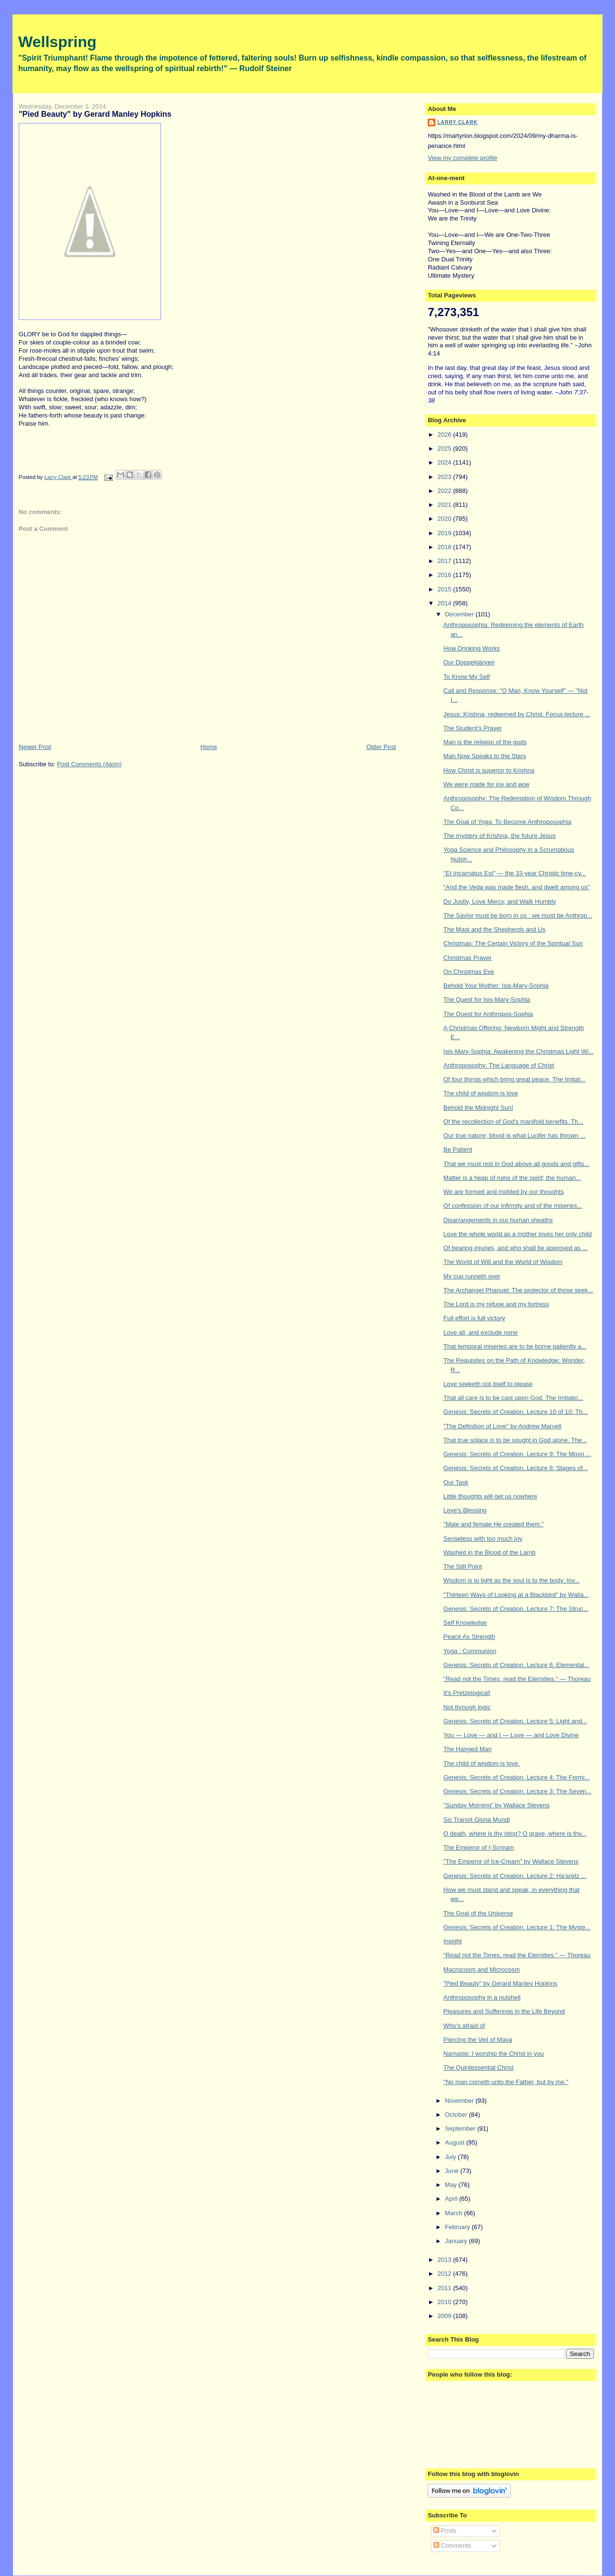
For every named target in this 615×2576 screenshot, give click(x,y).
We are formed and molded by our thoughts (503, 1191)
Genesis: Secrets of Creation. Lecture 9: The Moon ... (517, 1454)
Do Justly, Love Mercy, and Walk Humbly (499, 901)
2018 (445, 547)
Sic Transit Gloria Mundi (476, 1819)
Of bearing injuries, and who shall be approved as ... (515, 1247)
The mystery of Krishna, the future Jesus (499, 835)
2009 (445, 2315)
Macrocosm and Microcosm (481, 1969)
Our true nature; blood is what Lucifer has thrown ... (514, 1135)
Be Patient (457, 1149)
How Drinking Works (471, 648)
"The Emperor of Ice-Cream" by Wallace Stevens (510, 1861)
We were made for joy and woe (486, 784)
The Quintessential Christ (478, 2067)
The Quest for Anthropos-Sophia (488, 1014)
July (451, 2156)
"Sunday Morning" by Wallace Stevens (496, 1805)
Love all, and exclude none (480, 1332)
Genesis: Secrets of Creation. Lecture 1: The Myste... (516, 1927)
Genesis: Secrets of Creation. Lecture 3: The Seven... (517, 1791)
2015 (445, 589)
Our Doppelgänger (469, 662)
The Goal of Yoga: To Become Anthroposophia (507, 821)
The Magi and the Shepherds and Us (494, 929)
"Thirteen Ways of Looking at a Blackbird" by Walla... (516, 1594)
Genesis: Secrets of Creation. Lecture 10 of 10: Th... (515, 1411)
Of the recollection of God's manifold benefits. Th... (513, 1121)
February (458, 2227)
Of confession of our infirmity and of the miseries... (512, 1205)
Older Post (381, 746)
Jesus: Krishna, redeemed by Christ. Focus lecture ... (516, 714)
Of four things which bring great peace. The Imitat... (514, 1079)
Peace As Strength (469, 1636)
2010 (445, 2302)
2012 (445, 2273)
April (452, 2198)
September (461, 2128)
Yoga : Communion (469, 1651)
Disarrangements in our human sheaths (498, 1220)
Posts (444, 2530)
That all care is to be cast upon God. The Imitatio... (513, 1397)
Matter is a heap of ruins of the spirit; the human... (512, 1177)
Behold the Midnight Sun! (478, 1107)
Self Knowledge (465, 1622)
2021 (445, 504)
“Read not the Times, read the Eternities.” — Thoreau (516, 1955)
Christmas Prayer (467, 957)
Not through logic (467, 1707)
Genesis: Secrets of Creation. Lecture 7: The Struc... (516, 1608)
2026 (445, 434)
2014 (445, 603)
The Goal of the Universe (478, 1913)
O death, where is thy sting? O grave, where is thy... (514, 1833)
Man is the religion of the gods (485, 742)
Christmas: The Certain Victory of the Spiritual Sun (513, 943)
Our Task (455, 1482)
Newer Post (35, 746)
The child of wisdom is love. (481, 1763)
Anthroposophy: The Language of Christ (498, 1065)
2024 (445, 462)
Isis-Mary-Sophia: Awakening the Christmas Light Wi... (518, 1051)
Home (208, 746)
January (457, 2241)
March (454, 2213)
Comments (452, 2545)
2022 (445, 490)
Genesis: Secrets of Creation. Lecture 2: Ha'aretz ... (514, 1875)
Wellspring (57, 41)
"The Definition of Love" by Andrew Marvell (502, 1426)
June (452, 2170)
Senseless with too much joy (482, 1538)
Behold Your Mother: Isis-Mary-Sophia (496, 985)
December (460, 614)
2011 (445, 2288)
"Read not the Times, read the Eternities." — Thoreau (517, 1678)
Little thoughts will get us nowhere (490, 1496)
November (460, 2100)
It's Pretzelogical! (467, 1692)
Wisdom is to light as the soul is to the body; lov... (511, 1580)
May (451, 2184)
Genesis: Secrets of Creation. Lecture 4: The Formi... (516, 1777)
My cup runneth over (472, 1276)
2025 (445, 448)
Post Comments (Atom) (89, 764)
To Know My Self (466, 676)
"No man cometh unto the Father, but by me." (505, 2081)
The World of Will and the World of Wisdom (503, 1261)
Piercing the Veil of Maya (477, 2039)
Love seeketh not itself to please (488, 1383)
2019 (445, 533)
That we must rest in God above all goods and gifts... (516, 1163)
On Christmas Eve (468, 971)
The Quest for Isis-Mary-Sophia (486, 999)
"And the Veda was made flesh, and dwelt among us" (516, 887)
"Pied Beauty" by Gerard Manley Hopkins (500, 1983)
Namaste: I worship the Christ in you (493, 2053)
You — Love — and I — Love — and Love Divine (510, 1735)
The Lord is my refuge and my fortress (496, 1304)
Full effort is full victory (474, 1318)
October (457, 2114)
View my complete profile (462, 157)
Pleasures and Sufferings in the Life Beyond (504, 2011)
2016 (445, 574)
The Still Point (462, 1566)
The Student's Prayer (472, 728)
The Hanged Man (467, 1749)
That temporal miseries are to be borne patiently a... (515, 1346)
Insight (452, 1941)
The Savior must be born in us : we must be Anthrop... (517, 915)
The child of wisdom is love (480, 1093)
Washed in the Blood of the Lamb (489, 1552)
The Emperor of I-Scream (478, 1847)
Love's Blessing (465, 1510)
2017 (445, 560)
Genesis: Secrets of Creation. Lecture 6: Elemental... (516, 1664)
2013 (445, 2259)
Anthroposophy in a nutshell (481, 1997)
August (455, 2142)
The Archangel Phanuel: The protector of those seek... (518, 1290)
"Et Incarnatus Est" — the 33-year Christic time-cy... (514, 873)
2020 (445, 518)
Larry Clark (457, 122)
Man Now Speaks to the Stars (484, 756)
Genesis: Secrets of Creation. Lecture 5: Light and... (515, 1721)
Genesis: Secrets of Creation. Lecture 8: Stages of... (515, 1468)
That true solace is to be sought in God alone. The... (515, 1440)
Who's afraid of (464, 2025)
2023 (445, 476)
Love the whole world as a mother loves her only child (517, 1234)
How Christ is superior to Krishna (488, 770)
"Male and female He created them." (493, 1524)
